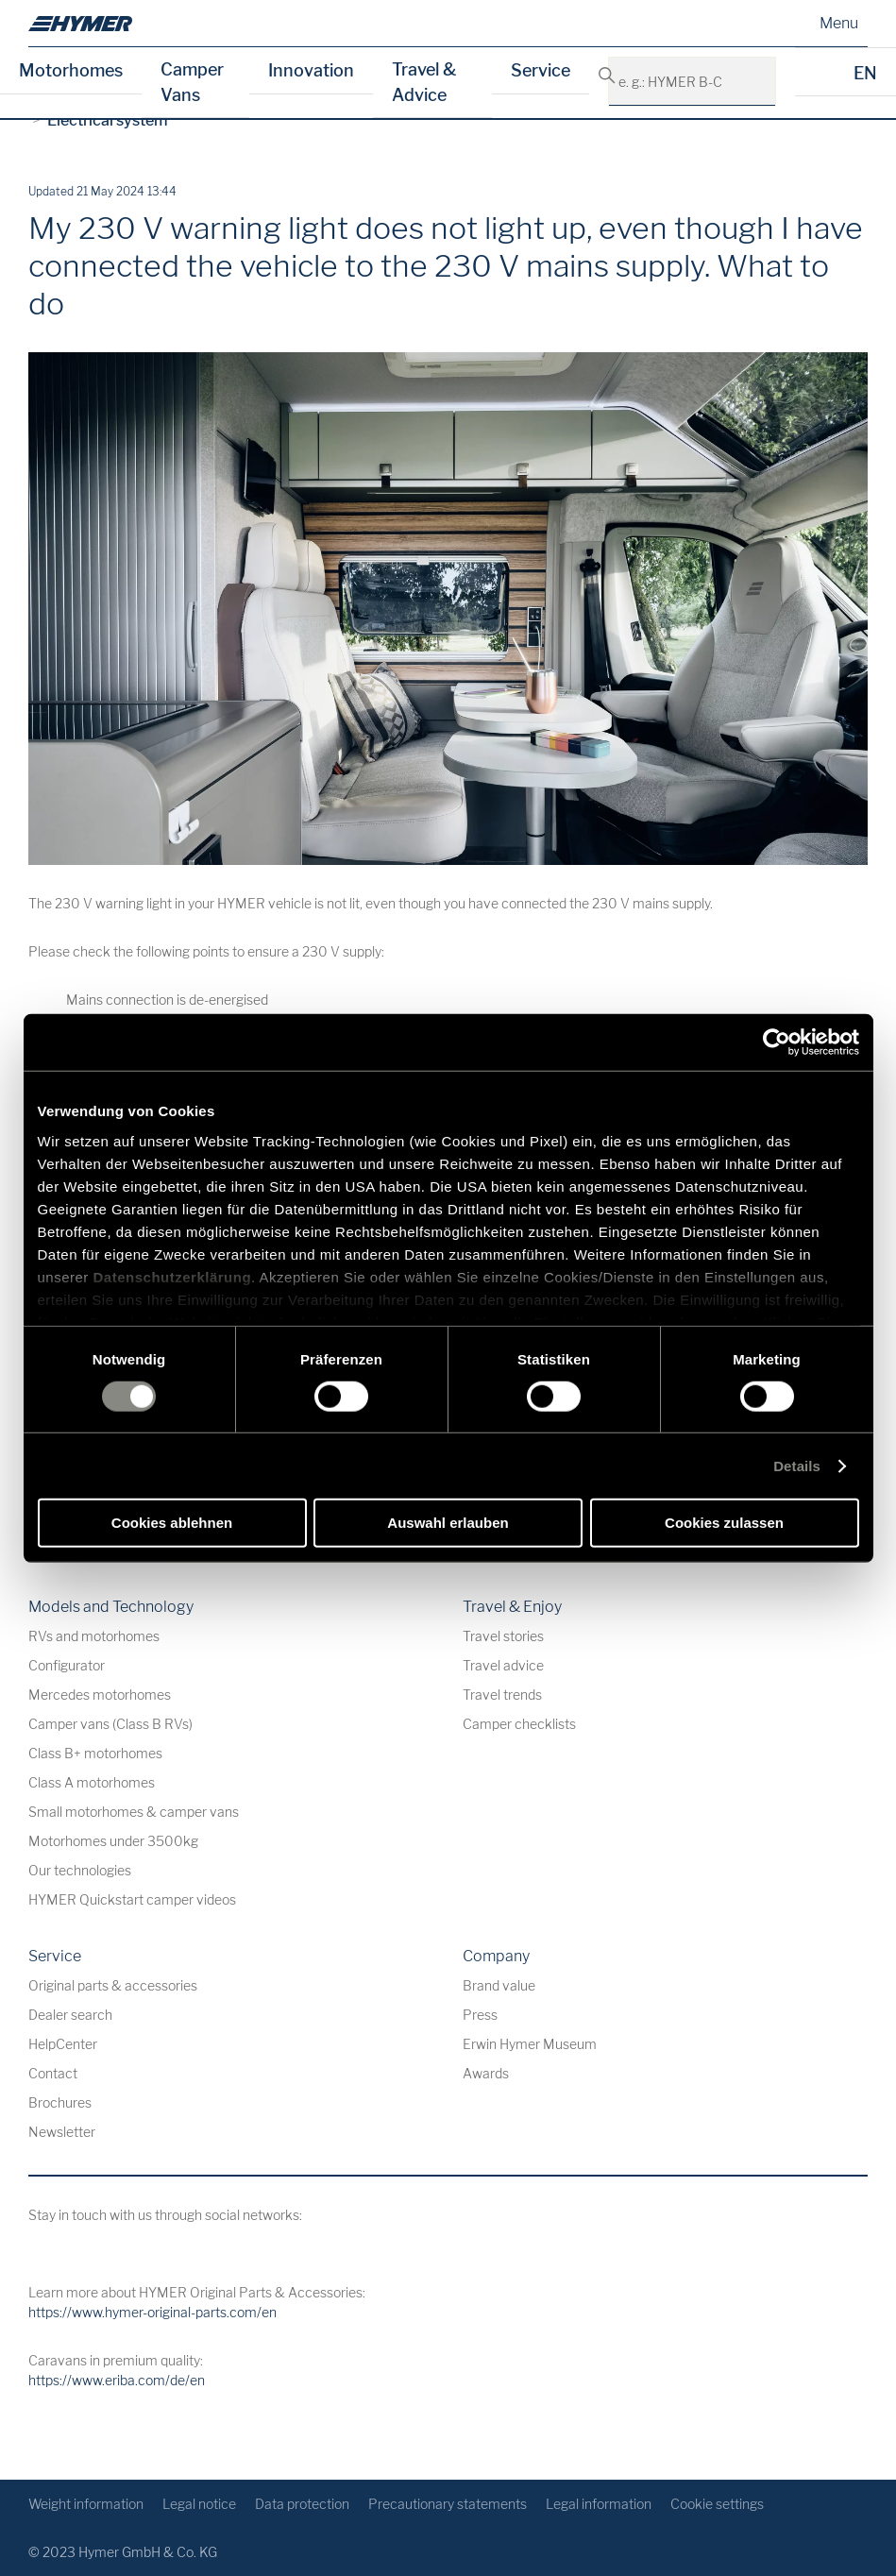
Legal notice (199, 2504)
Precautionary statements (447, 2504)
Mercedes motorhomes (99, 1694)
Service (540, 70)
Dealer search (70, 2015)
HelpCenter (62, 2044)
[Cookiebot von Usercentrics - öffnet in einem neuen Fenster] (776, 1042)
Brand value (499, 1985)
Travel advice (503, 1665)
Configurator (66, 1665)
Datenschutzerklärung (172, 1276)
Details (796, 1466)
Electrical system (107, 120)
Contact (52, 2073)
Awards (486, 2073)
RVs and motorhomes (94, 1636)
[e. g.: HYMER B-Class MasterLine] (751, 82)
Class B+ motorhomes (95, 1753)
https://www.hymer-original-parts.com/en (152, 2312)
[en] (80, 23)
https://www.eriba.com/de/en (116, 2380)
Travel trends (502, 1694)
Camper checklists (519, 1724)
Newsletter (61, 2132)
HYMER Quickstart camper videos (132, 1899)
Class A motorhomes (91, 1782)
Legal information (598, 2504)
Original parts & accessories (112, 1985)
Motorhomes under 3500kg (113, 1841)
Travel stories (503, 1636)
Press (480, 2015)
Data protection (302, 2504)
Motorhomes (71, 70)
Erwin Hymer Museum (530, 2044)
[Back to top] (851, 2434)
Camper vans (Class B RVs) (110, 1724)
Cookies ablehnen (171, 1523)
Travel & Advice (424, 82)
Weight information (86, 2504)
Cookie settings (717, 2504)
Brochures (60, 2102)
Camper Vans (192, 82)
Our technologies (79, 1870)
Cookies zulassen (724, 1523)
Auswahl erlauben (447, 1523)
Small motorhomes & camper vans (133, 1812)
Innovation (311, 70)
